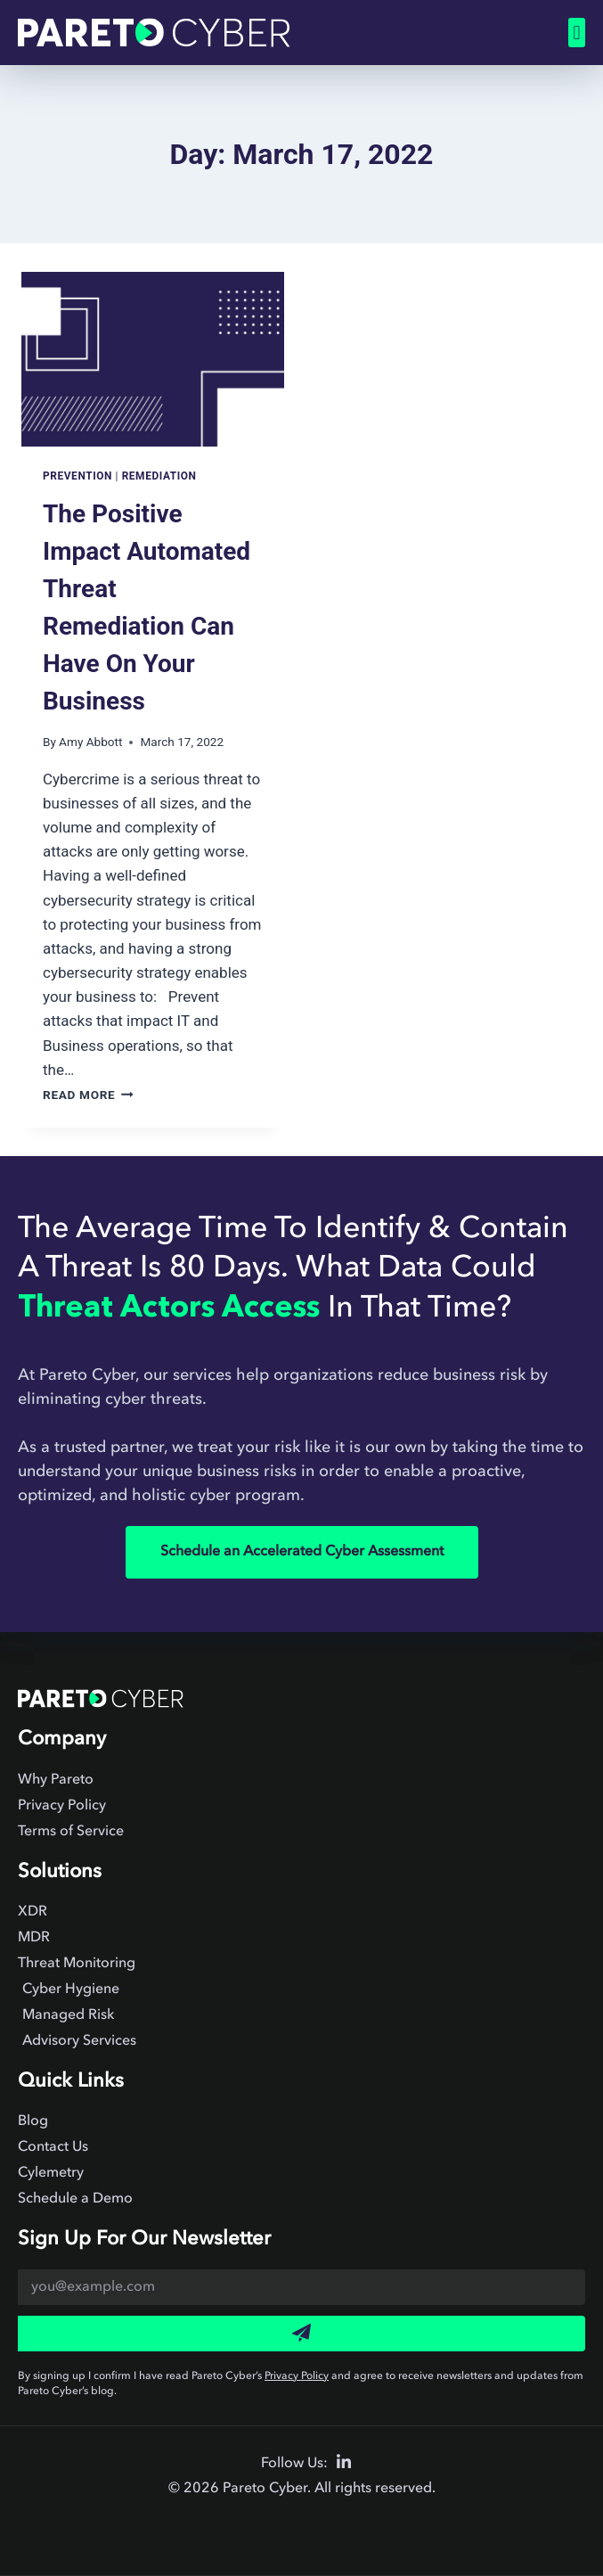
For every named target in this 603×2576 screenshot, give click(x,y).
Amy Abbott (90, 741)
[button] (576, 32)
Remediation (159, 476)
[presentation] (152, 359)
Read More (88, 1094)
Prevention (77, 476)
